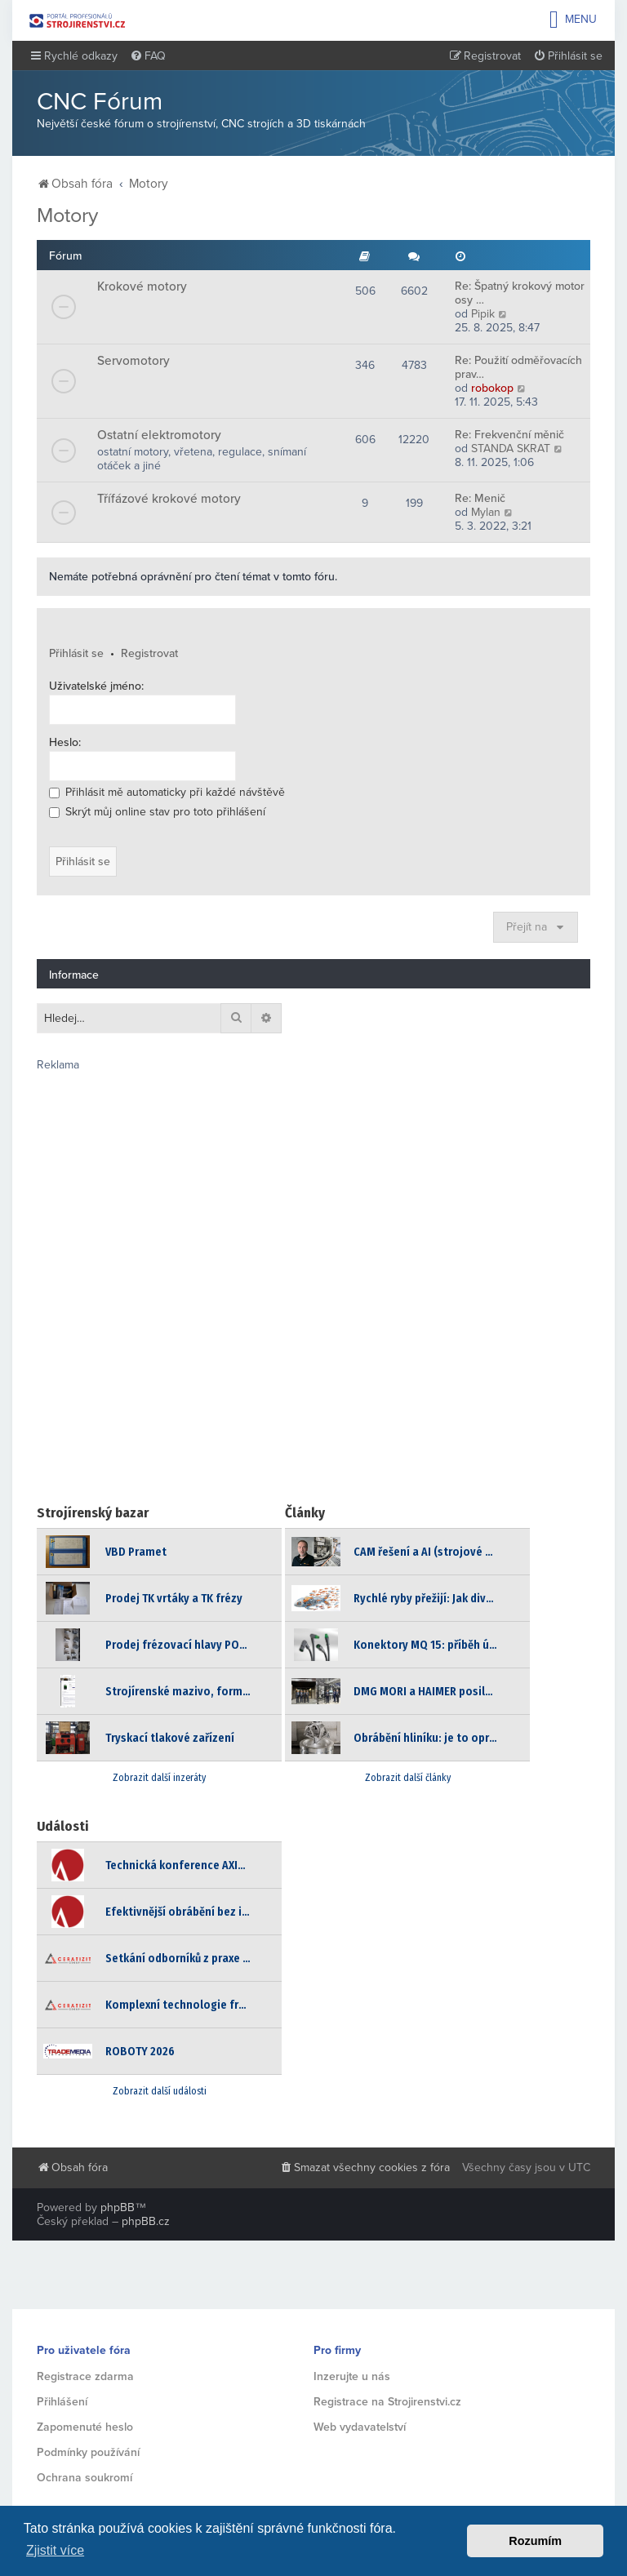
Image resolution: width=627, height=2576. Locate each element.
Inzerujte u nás (352, 2376)
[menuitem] (148, 56)
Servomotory (133, 360)
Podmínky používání (88, 2452)
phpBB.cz (146, 2221)
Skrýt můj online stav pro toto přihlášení (157, 812)
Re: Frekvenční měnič (509, 435)
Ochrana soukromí (84, 2478)
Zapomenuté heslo (85, 2427)
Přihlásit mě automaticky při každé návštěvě (167, 792)
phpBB (117, 2207)
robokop (492, 388)
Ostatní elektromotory (159, 435)
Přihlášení (62, 2402)
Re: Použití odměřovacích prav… (518, 367)
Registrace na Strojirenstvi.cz (387, 2402)
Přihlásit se (76, 653)
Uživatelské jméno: (96, 686)
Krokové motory (142, 286)
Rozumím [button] (535, 2540)
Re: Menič (480, 498)
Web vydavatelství (360, 2427)
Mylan (485, 512)
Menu (573, 19)
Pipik (483, 314)
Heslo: (65, 742)
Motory (67, 215)
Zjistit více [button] (55, 2550)
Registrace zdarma (85, 2376)
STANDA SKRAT (510, 448)
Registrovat (149, 653)
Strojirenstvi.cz (78, 20)
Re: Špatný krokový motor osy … (520, 293)
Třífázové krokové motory (169, 498)
